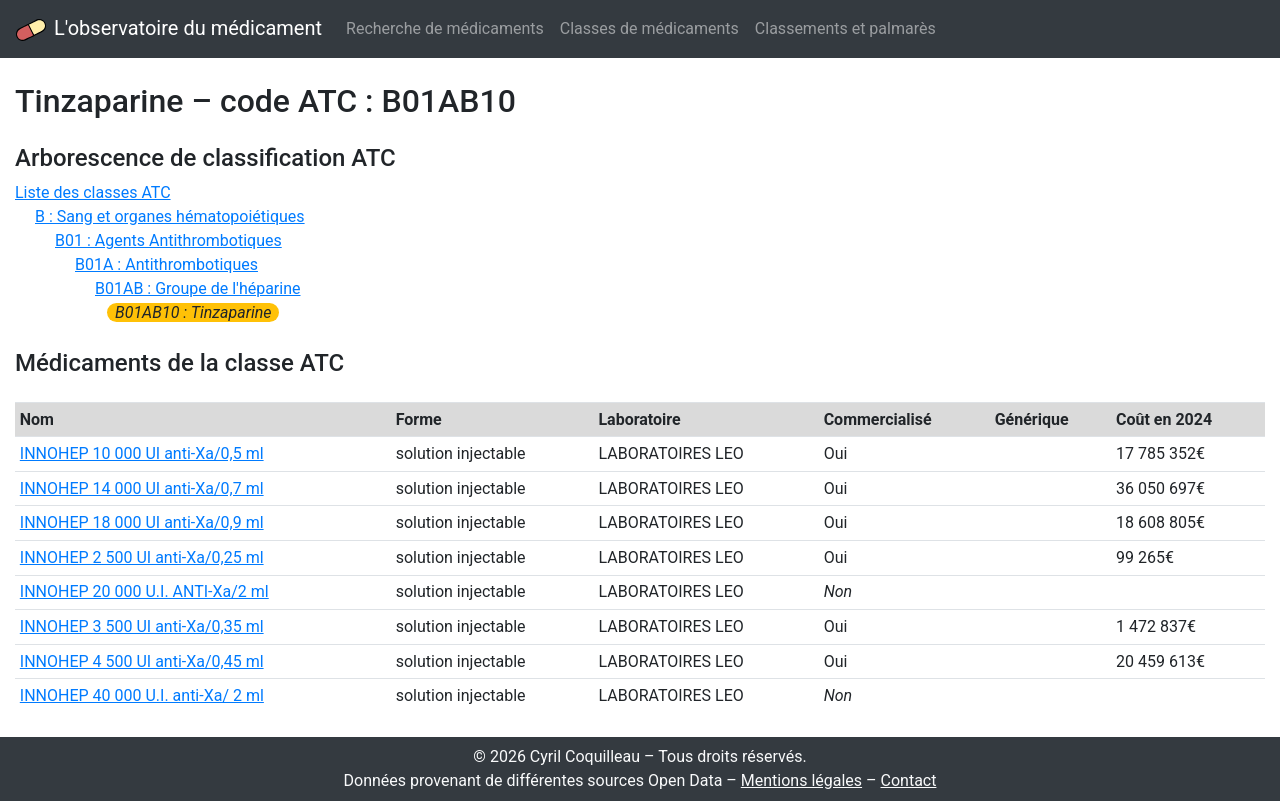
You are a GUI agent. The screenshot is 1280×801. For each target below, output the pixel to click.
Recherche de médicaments (445, 28)
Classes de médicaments (649, 28)
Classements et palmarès (845, 28)
